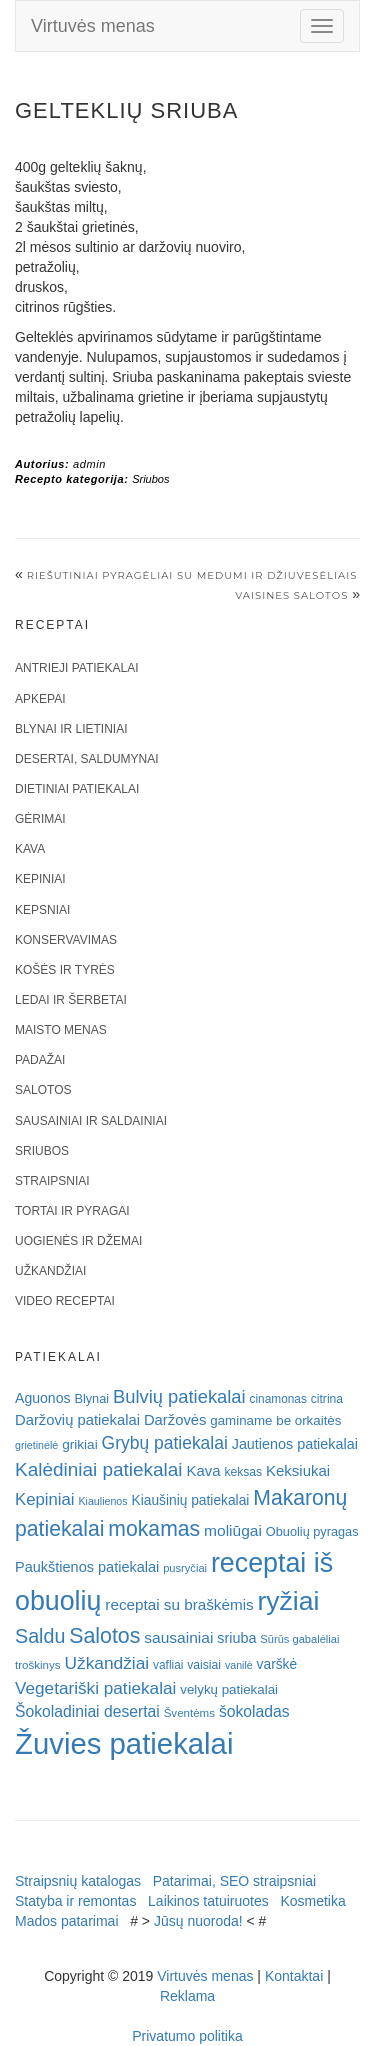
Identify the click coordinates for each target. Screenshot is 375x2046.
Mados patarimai (67, 1921)
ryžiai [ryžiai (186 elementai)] (289, 1601)
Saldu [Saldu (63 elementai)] (40, 1636)
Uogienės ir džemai (78, 1241)
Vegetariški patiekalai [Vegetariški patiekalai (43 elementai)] (95, 1688)
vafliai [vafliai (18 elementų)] (168, 1665)
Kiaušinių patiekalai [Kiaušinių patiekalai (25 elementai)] (191, 1500)
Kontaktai (294, 1976)
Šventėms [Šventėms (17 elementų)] (189, 1713)
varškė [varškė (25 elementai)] (277, 1664)
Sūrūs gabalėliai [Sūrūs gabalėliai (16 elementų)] (299, 1639)
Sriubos (150, 479)
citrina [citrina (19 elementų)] (327, 1399)
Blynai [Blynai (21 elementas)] (91, 1398)
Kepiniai (40, 879)
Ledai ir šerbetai (71, 1000)
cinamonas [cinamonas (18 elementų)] (278, 1399)
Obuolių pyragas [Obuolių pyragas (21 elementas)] (312, 1531)
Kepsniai (42, 910)
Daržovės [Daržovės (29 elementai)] (175, 1420)
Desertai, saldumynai (87, 759)
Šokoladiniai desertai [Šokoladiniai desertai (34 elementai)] (87, 1711)
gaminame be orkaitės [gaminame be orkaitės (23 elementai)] (275, 1420)
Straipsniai (52, 1181)
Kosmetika (312, 1901)
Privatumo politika (187, 2036)
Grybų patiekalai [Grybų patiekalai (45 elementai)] (165, 1443)
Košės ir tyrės (65, 970)
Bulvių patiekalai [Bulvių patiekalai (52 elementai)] (179, 1396)
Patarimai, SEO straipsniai (234, 1881)
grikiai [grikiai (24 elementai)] (80, 1444)
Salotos (43, 1090)
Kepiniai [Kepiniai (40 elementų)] (45, 1499)
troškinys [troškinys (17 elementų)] (38, 1665)
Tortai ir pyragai (72, 1211)
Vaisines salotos (291, 595)
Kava (30, 849)
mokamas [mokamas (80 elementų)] (154, 1528)
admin (89, 464)
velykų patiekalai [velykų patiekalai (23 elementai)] (229, 1689)
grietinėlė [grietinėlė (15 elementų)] (36, 1445)
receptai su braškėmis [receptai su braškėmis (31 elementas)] (179, 1604)
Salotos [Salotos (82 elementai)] (104, 1636)
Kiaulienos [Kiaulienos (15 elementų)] (102, 1501)
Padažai (40, 1060)
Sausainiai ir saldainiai (91, 1121)
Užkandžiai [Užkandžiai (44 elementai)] (106, 1663)
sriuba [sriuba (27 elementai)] (236, 1638)
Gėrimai (40, 819)
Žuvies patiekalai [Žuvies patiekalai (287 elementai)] (124, 1743)
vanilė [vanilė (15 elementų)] (239, 1665)
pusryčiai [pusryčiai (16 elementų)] (185, 1568)
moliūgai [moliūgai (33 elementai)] (233, 1530)
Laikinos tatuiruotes (208, 1901)
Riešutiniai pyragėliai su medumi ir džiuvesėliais (192, 575)
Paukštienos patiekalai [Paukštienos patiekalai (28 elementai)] (87, 1567)
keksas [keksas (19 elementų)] (243, 1472)
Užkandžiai (50, 1271)
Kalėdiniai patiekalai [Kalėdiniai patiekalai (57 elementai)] (99, 1469)
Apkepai (40, 699)
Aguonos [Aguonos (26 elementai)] (43, 1398)
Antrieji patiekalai (77, 668)
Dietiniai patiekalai (77, 789)
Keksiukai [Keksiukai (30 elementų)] (298, 1470)
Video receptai (65, 1301)
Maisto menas (61, 1030)
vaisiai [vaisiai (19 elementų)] (204, 1665)
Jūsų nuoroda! (198, 1921)
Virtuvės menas (93, 26)
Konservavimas (66, 940)
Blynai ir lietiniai (71, 729)
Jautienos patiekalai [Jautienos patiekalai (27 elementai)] (295, 1444)
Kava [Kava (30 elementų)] (203, 1470)
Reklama (187, 1996)
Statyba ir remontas (75, 1901)
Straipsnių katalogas (78, 1881)
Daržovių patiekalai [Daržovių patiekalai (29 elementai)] (77, 1420)
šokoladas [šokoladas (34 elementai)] (254, 1711)
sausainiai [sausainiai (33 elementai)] (178, 1637)
